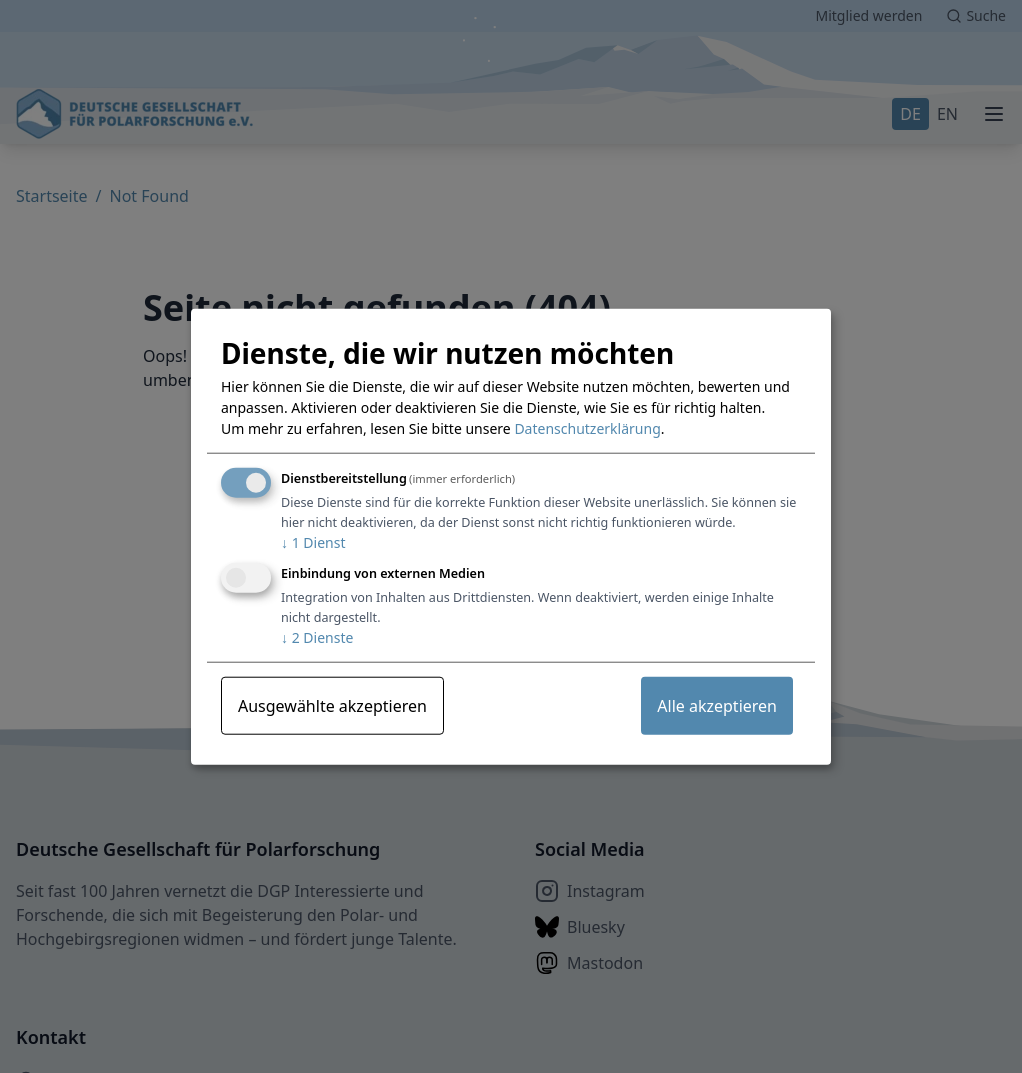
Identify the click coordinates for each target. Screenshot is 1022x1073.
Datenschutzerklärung (587, 428)
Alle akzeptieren (717, 706)
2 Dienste (317, 637)
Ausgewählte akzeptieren (332, 706)
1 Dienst (313, 542)
